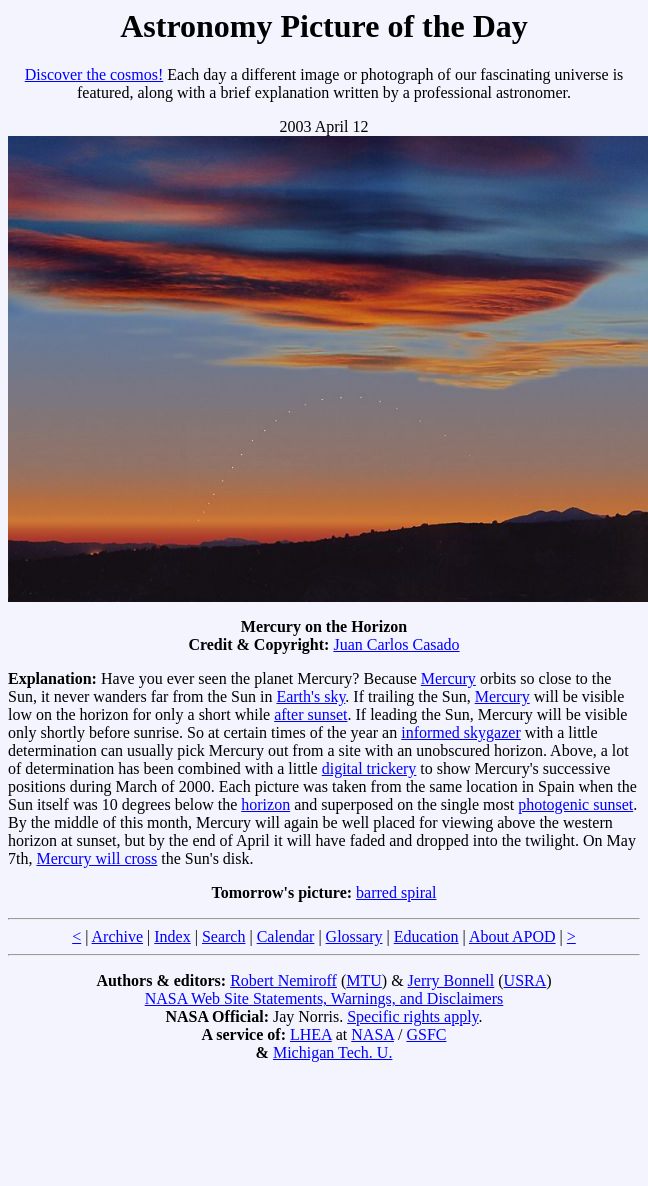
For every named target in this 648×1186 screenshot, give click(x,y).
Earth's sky (310, 696)
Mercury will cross (96, 858)
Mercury (448, 678)
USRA (525, 980)
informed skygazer (461, 732)
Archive (118, 936)
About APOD (512, 936)
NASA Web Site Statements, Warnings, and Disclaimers (324, 998)
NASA (372, 1034)
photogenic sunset (575, 804)
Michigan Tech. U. (332, 1052)
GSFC (426, 1034)
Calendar (286, 936)
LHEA (311, 1034)
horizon (265, 804)
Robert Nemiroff (283, 980)
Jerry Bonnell (451, 980)
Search (224, 936)
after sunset (310, 714)
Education (426, 936)
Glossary (354, 936)
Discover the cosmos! (94, 74)
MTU (364, 980)
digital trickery (369, 768)
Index (172, 936)
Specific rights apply (412, 1016)
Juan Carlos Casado (396, 644)
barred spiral (396, 892)
